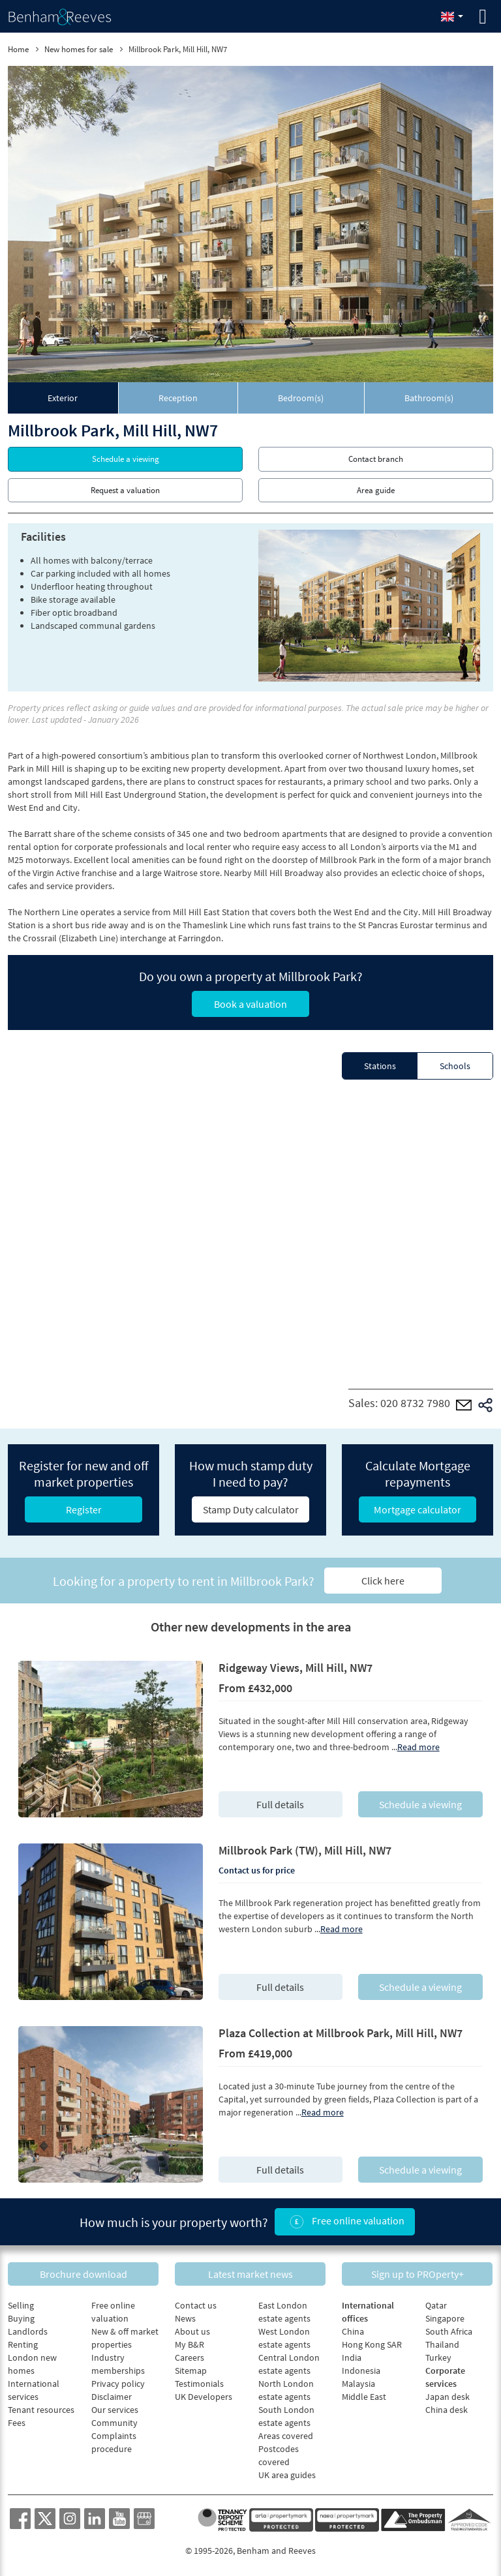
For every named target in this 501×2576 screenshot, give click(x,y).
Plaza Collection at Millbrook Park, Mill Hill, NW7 (341, 2032)
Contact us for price (257, 1870)
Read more (418, 1747)
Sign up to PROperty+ (417, 2273)
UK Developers (203, 2396)
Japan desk (447, 2396)
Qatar (436, 2305)
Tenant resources (41, 2410)
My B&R (189, 2344)
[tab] (63, 398)
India (351, 2357)
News (185, 2318)
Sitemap (191, 2370)
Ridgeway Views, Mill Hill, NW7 (295, 1667)
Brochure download (83, 2273)
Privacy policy (118, 2383)
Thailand (442, 2344)
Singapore (444, 2318)
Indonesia (361, 2370)
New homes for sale (78, 49)
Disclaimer (111, 2396)
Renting (23, 2344)
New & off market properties (125, 2338)
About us (192, 2331)
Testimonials (199, 2383)
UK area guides (287, 2475)
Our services (114, 2410)
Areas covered (285, 2436)
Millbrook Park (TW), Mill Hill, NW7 (305, 1850)
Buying (21, 2318)
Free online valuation (344, 2222)
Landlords (28, 2331)
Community (114, 2423)
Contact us (196, 2305)
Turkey (438, 2357)
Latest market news (250, 2273)
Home (18, 49)
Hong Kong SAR (372, 2344)
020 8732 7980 (415, 1402)
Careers (189, 2357)
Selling (21, 2305)
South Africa (448, 2331)
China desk (446, 2410)
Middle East (364, 2396)
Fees (16, 2423)
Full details (280, 1804)
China (353, 2331)
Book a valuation (250, 1003)
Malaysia (358, 2383)
